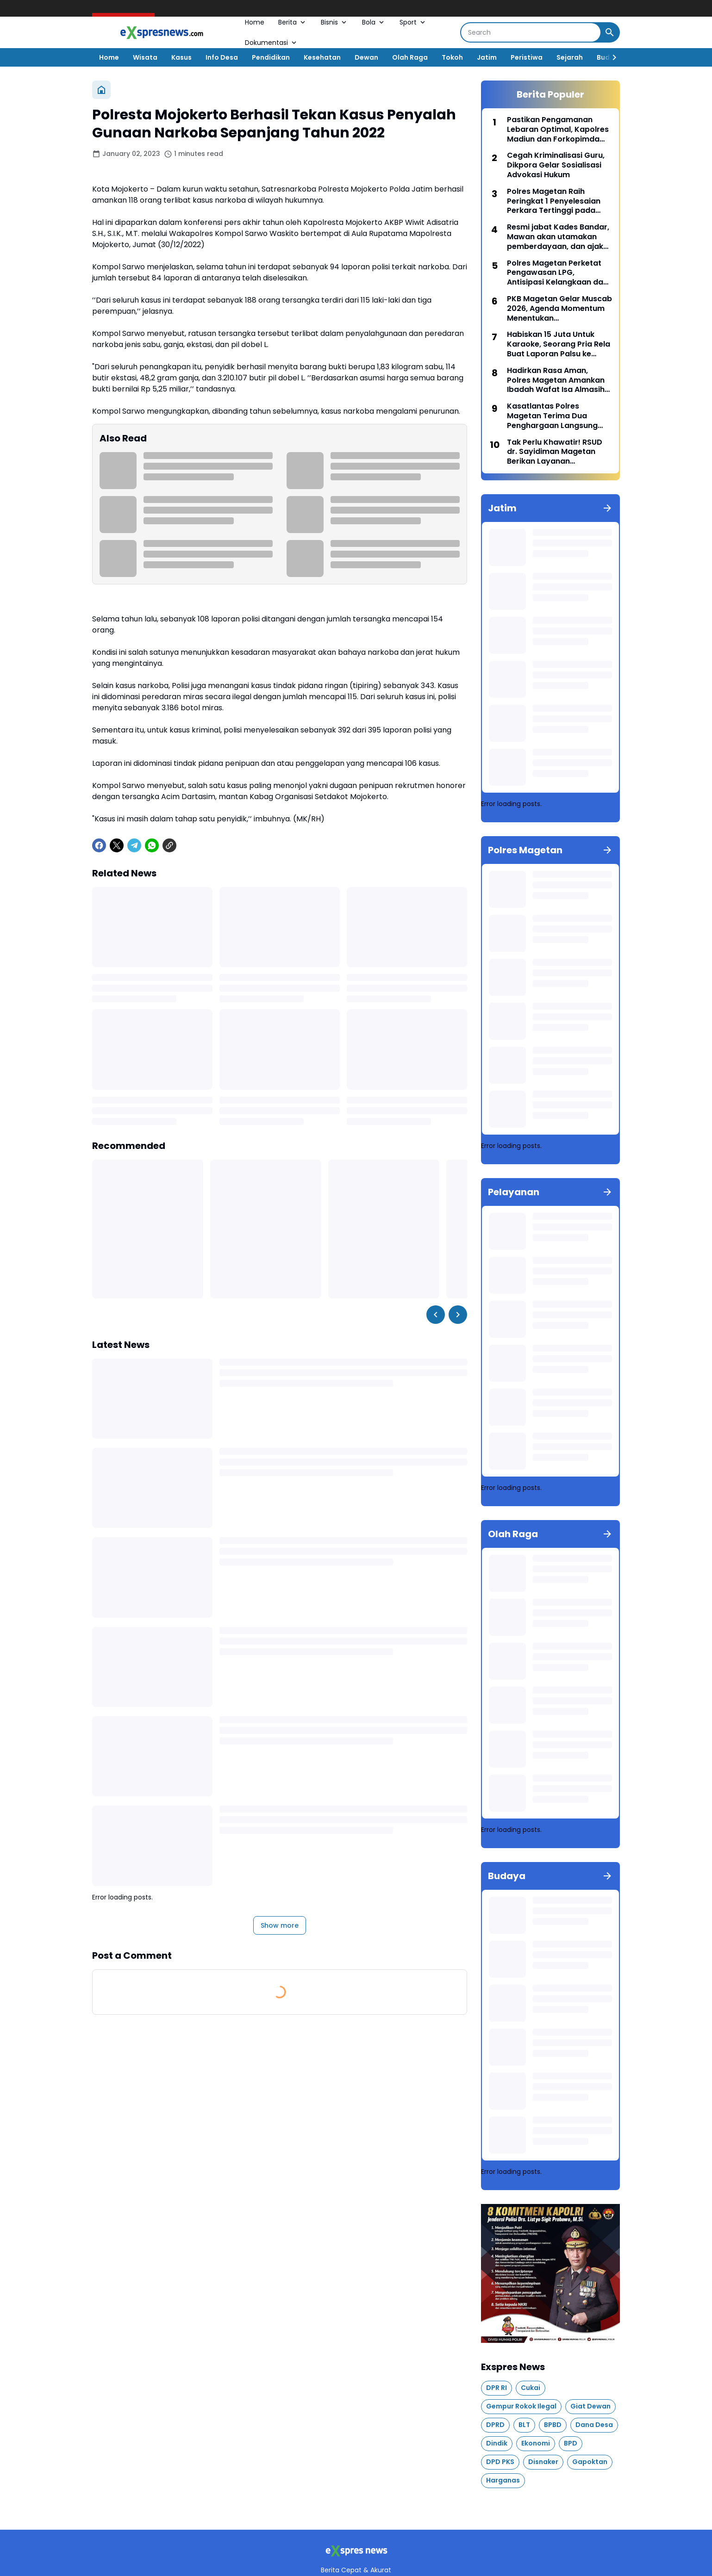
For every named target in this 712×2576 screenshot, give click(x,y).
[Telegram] (134, 845)
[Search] (530, 32)
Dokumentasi (271, 42)
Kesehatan (322, 57)
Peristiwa (527, 57)
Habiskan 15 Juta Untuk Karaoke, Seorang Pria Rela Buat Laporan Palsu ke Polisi (558, 344)
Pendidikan (271, 57)
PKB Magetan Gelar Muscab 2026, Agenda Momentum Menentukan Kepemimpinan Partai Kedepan (559, 308)
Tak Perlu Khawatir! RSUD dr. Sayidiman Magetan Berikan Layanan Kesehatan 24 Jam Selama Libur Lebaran (558, 452)
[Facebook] (99, 845)
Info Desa (222, 57)
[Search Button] (609, 32)
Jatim (487, 57)
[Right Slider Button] (610, 57)
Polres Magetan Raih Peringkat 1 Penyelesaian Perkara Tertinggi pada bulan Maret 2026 (553, 201)
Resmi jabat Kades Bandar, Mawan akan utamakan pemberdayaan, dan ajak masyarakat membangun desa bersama (558, 237)
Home (254, 22)
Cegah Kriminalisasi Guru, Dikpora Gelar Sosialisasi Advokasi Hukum (556, 165)
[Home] (101, 90)
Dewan (366, 57)
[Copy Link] (169, 845)
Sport (413, 22)
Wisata (145, 57)
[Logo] (356, 2551)
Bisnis (334, 22)
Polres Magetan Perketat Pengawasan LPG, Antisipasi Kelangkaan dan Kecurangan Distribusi (557, 273)
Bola (374, 22)
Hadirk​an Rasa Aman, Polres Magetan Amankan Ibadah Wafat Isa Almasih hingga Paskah (556, 380)
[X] (117, 845)
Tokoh (452, 57)
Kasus (181, 57)
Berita (292, 22)
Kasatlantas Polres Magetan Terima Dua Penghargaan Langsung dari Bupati (552, 416)
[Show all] (607, 508)
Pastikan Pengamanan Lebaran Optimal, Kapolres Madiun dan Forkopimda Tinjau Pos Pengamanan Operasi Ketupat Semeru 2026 (558, 129)
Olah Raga (410, 57)
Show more (280, 1925)
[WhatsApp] (152, 845)
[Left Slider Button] (435, 1314)
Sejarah (569, 57)
